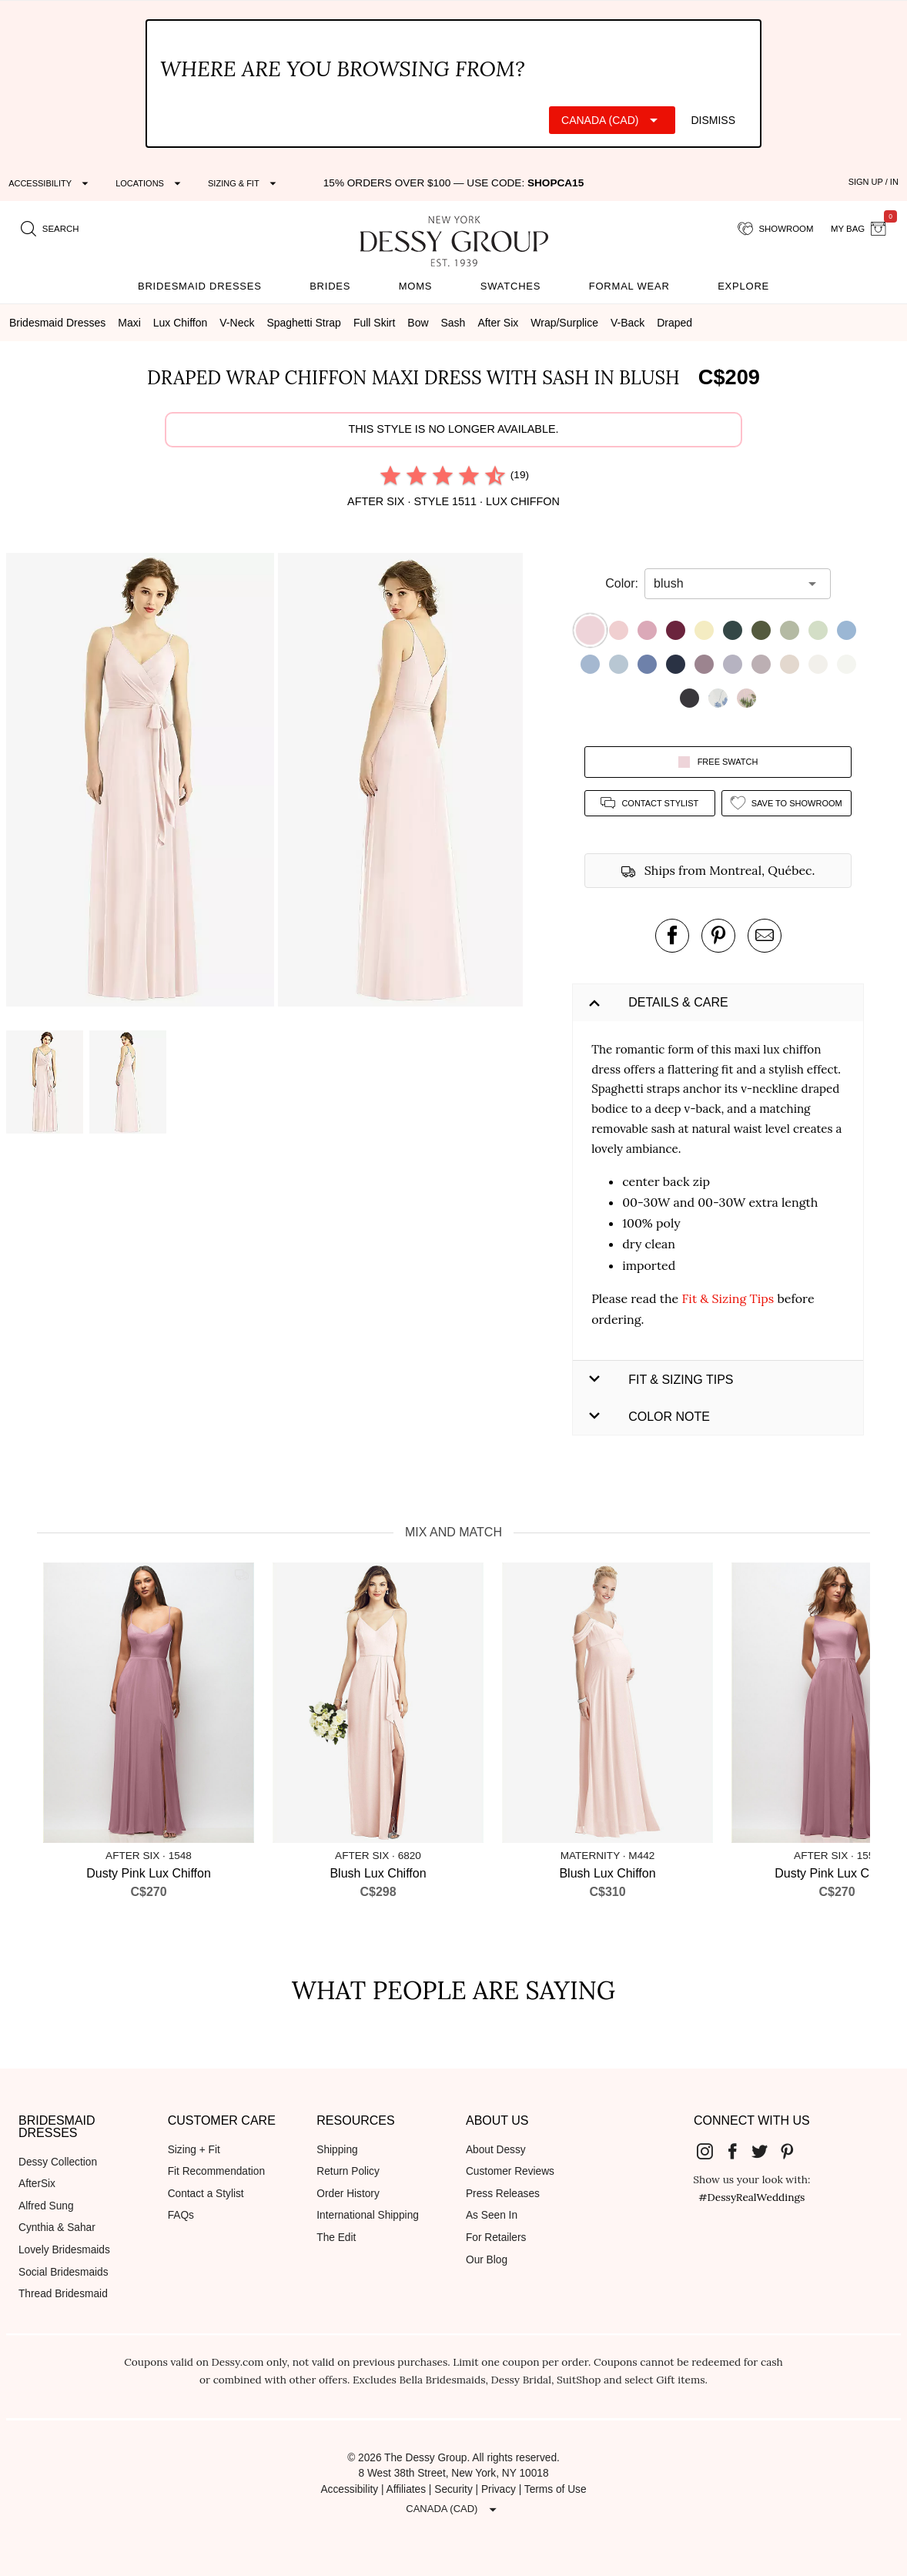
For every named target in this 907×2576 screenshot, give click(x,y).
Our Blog (486, 2260)
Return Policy (348, 2171)
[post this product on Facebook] (672, 936)
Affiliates (407, 2489)
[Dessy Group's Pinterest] (793, 2150)
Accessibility (349, 2489)
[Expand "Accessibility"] (50, 183)
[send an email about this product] (764, 936)
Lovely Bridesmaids (64, 2250)
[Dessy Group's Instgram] (711, 2150)
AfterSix (36, 2183)
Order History (347, 2193)
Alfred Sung (46, 2206)
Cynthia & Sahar (56, 2227)
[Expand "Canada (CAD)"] (612, 120)
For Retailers (496, 2237)
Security (453, 2489)
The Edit (336, 2237)
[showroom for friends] (775, 229)
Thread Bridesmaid (63, 2294)
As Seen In (491, 2215)
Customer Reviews (510, 2171)
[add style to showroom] (786, 803)
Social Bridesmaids (63, 2272)
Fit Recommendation (216, 2171)
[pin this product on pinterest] (718, 936)
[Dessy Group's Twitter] (765, 2150)
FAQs (181, 2215)
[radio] (390, 475)
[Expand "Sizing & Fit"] (244, 183)
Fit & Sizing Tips (727, 1298)
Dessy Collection (57, 2162)
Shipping (336, 2150)
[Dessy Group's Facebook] (738, 2150)
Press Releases (503, 2193)
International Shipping (367, 2215)
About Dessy (496, 2150)
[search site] (50, 229)
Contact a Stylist (206, 2193)
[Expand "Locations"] (150, 183)
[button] (142, 782)
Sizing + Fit (194, 2150)
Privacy (498, 2489)
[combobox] (726, 583)
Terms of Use (555, 2489)
